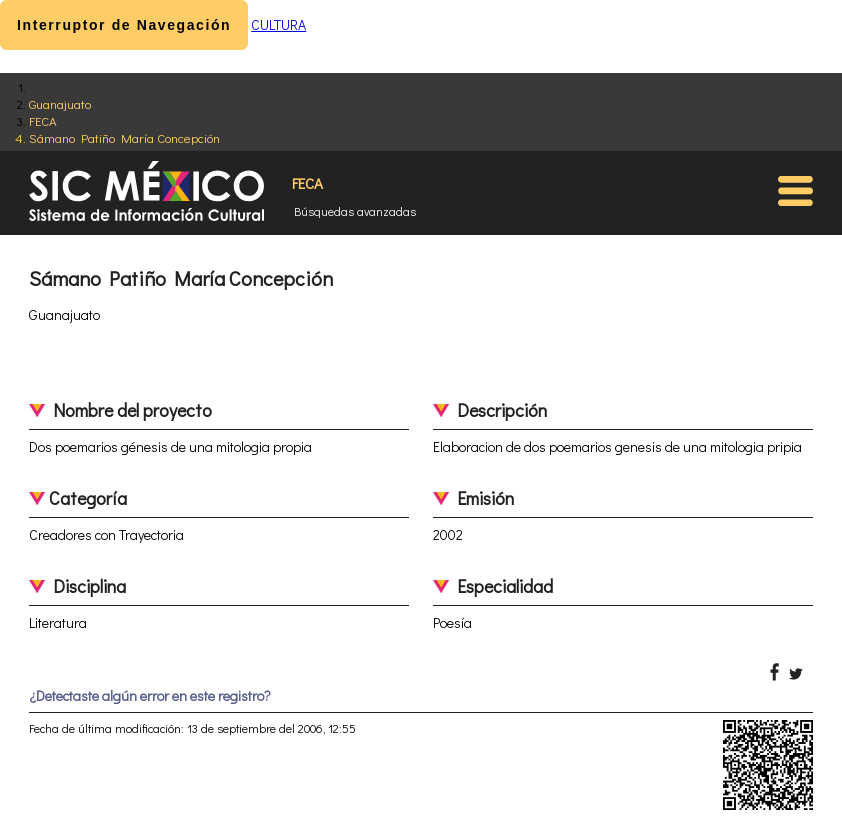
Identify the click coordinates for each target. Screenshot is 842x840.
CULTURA (278, 24)
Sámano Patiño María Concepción (124, 137)
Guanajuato (60, 103)
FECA (43, 120)
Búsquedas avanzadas (355, 211)
